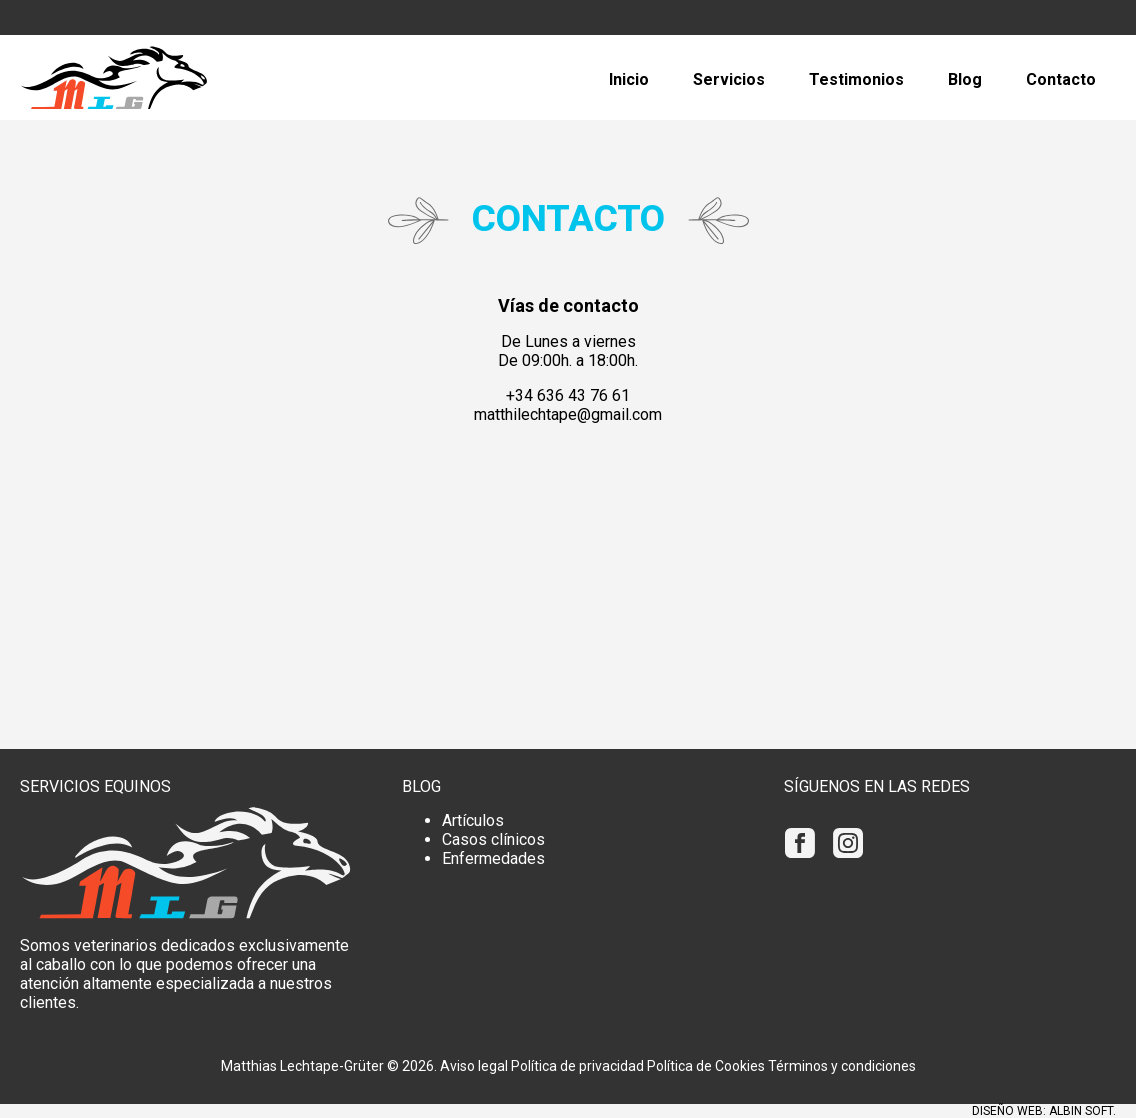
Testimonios (856, 79)
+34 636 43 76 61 (568, 395)
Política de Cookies (706, 1066)
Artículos (473, 820)
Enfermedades (493, 858)
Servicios (729, 79)
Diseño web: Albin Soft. (1044, 1111)
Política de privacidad (577, 1066)
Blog (965, 79)
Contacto (1061, 79)
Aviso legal (474, 1066)
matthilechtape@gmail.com (568, 414)
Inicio (629, 79)
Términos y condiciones (842, 1066)
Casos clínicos (493, 839)
